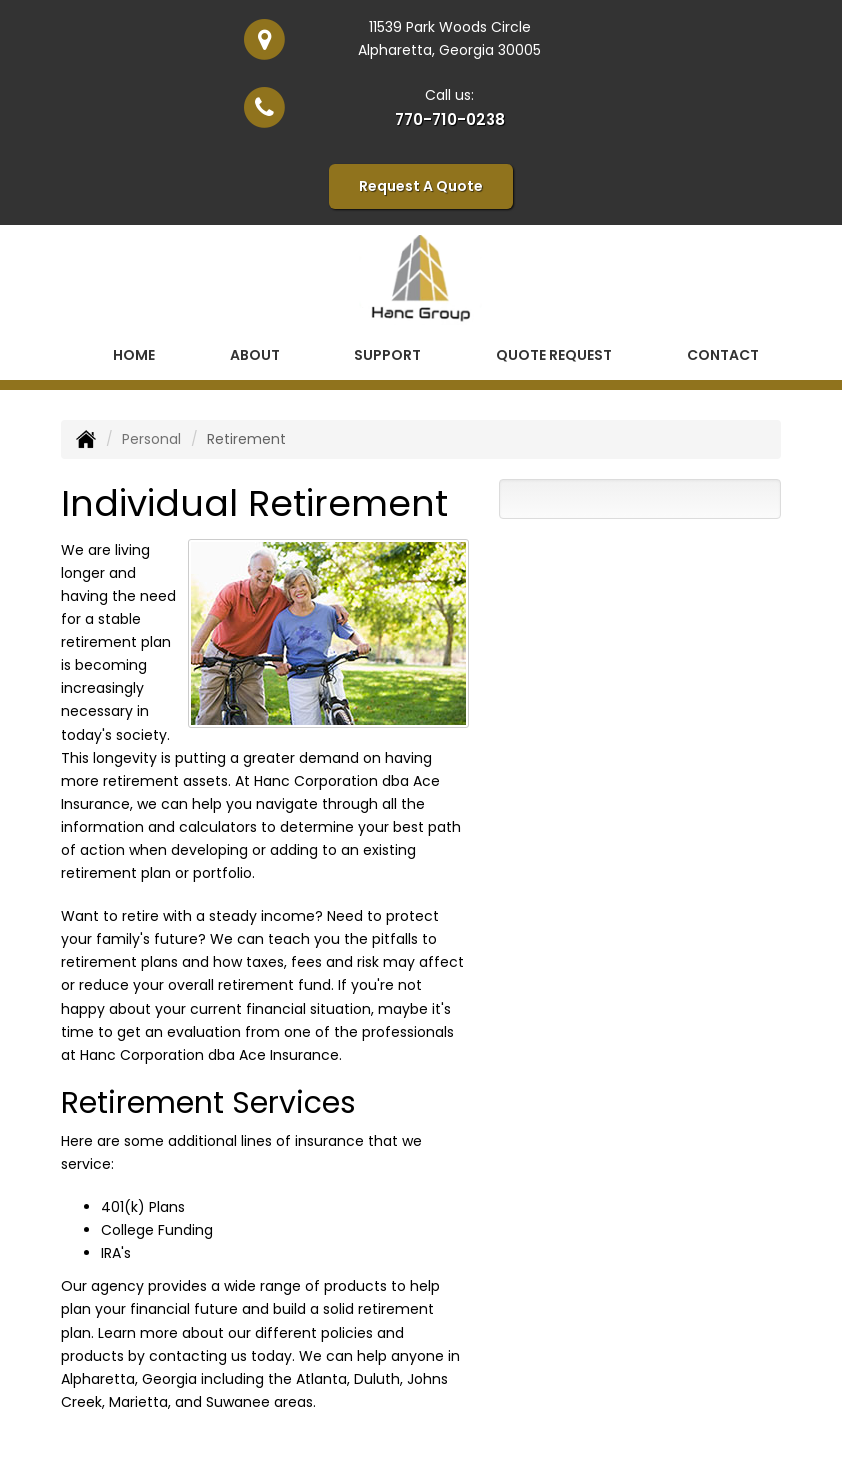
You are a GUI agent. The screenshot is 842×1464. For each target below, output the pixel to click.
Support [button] (387, 355)
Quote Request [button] (554, 355)
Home (134, 355)
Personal (151, 439)
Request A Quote (421, 186)
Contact (723, 355)
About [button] (255, 355)
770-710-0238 (450, 119)
